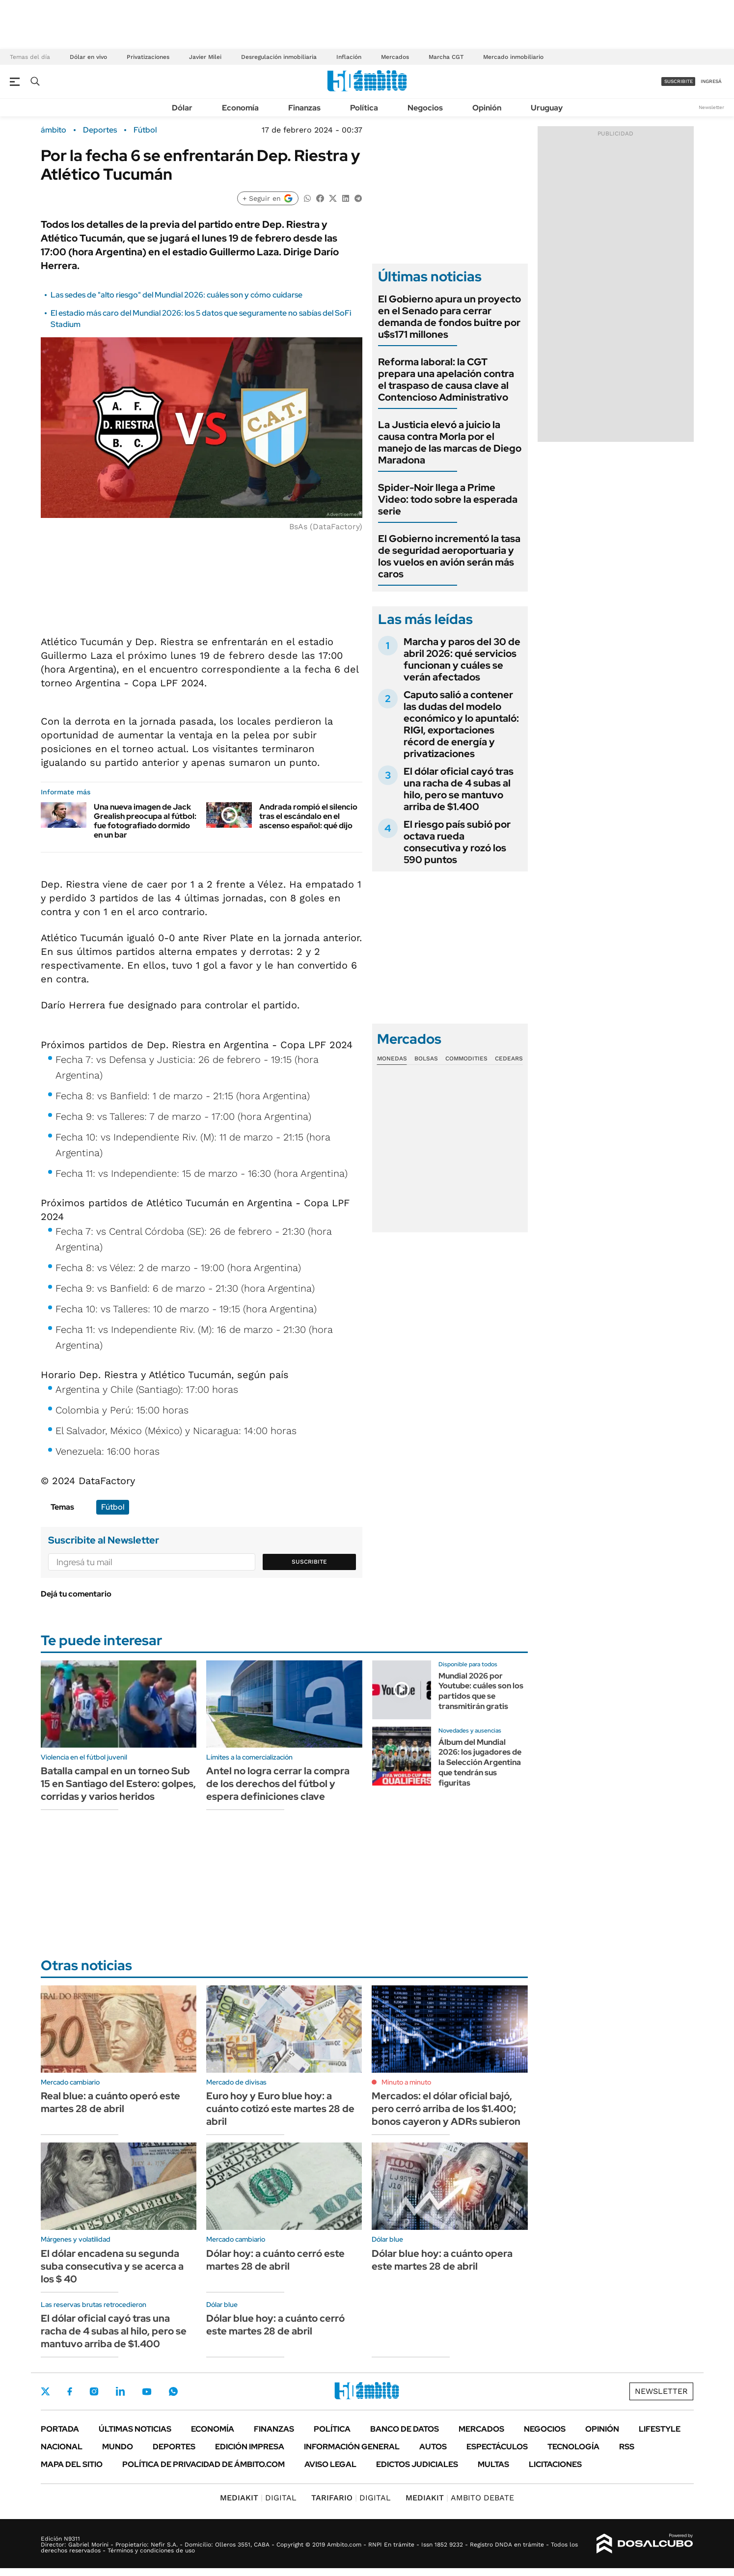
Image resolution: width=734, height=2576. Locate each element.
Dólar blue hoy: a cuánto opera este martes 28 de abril (442, 2260)
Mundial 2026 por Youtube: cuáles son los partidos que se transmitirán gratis (480, 1691)
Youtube (147, 2391)
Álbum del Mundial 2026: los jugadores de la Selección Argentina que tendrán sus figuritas (479, 1762)
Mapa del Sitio (72, 2464)
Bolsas (426, 1058)
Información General (352, 2446)
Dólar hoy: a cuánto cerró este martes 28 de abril (275, 2260)
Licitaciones (555, 2464)
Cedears (509, 1058)
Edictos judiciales (417, 2464)
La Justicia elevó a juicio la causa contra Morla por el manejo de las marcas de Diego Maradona (449, 442)
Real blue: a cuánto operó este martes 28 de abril (110, 2102)
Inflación (348, 57)
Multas (493, 2464)
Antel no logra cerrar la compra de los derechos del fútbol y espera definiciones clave (278, 1783)
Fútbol (145, 130)
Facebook (69, 2391)
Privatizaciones (148, 57)
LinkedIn (120, 2391)
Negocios (425, 108)
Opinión (486, 108)
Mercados (395, 57)
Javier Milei (205, 57)
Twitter (46, 2391)
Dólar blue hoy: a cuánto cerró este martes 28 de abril (275, 2324)
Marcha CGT (446, 57)
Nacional (61, 2446)
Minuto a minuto (406, 2082)
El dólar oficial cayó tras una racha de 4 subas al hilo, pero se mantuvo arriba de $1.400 (459, 789)
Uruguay (547, 108)
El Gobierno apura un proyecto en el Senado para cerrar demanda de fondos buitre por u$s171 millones (449, 317)
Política (364, 108)
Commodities (466, 1058)
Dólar (182, 108)
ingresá (711, 81)
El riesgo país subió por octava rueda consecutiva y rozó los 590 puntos (457, 842)
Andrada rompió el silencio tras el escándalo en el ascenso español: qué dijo (308, 816)
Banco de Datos (404, 2429)
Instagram (93, 2391)
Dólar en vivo (88, 57)
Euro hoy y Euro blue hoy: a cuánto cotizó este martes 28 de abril (280, 2108)
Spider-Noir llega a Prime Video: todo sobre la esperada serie (447, 499)
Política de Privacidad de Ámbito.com (203, 2464)
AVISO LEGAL (330, 2464)
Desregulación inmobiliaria (279, 57)
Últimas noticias (135, 2429)
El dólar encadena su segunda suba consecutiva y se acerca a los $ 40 (112, 2266)
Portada (60, 2429)
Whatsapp (173, 2391)
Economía (240, 108)
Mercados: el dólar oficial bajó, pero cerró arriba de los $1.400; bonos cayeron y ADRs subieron (446, 2108)
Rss (626, 2446)
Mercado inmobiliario (513, 57)
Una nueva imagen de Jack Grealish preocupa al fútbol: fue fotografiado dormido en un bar (145, 821)
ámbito (53, 130)
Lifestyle (659, 2429)
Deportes (100, 130)
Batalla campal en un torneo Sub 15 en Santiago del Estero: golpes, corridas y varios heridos (118, 1783)
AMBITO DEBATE (460, 2497)
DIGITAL (258, 2497)
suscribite (678, 81)
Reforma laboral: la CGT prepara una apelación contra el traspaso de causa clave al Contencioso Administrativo (446, 379)
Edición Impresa (249, 2446)
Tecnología (573, 2446)
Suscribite (309, 1561)
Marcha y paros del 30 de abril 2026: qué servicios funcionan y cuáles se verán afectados (462, 659)
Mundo (117, 2446)
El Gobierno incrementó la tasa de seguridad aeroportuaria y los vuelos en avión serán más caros (449, 556)
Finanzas (304, 108)
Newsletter (711, 107)
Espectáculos (497, 2446)
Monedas (392, 1058)
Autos (433, 2446)
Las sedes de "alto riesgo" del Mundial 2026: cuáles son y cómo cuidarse (176, 295)
